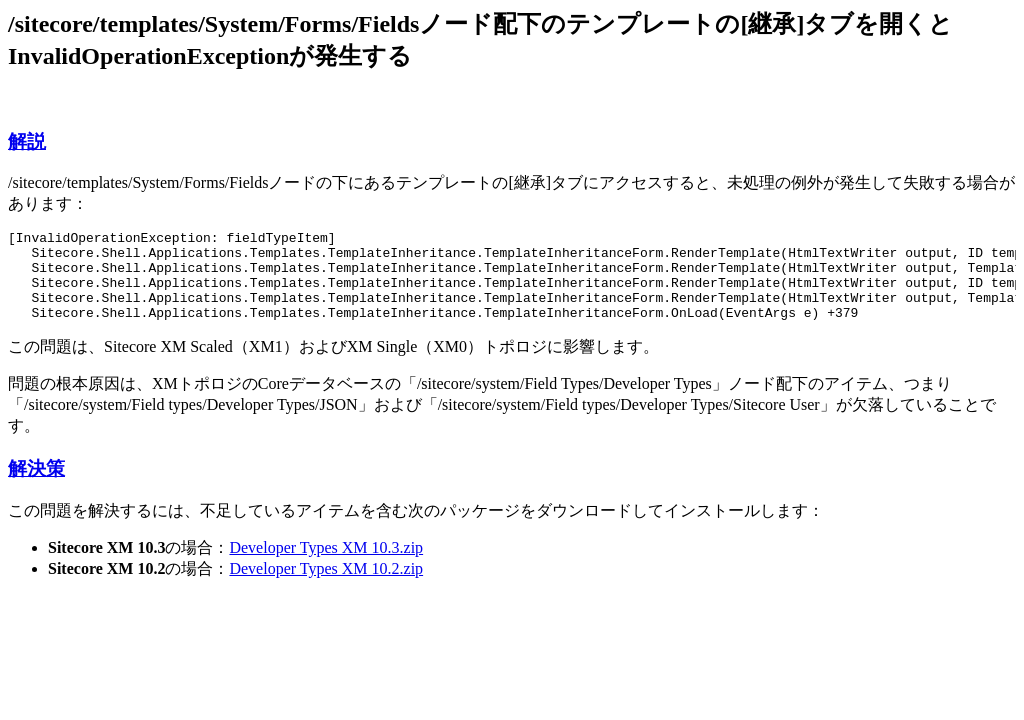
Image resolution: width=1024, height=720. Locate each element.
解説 (27, 141)
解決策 (36, 486)
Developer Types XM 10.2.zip (326, 586)
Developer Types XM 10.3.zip (326, 565)
